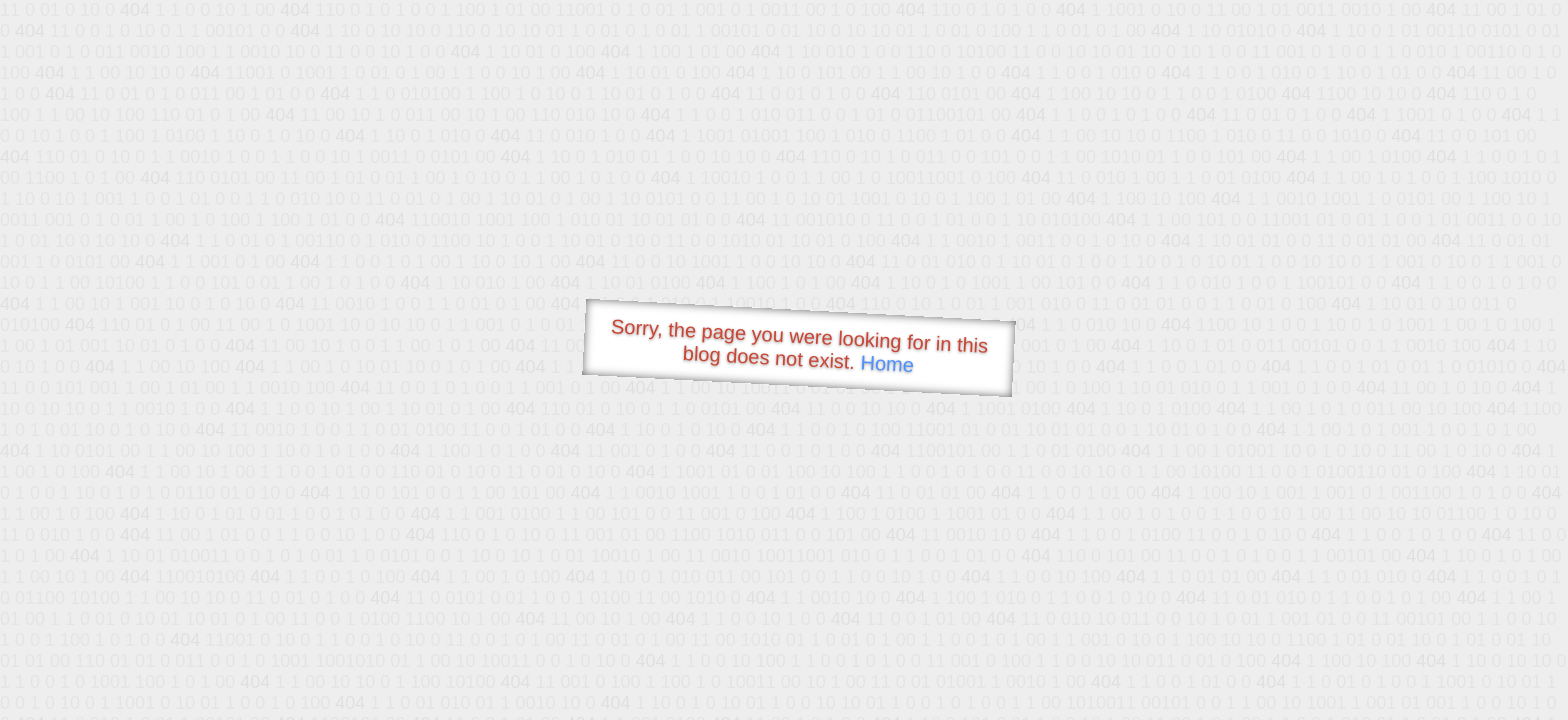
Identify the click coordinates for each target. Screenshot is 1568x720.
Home (887, 363)
